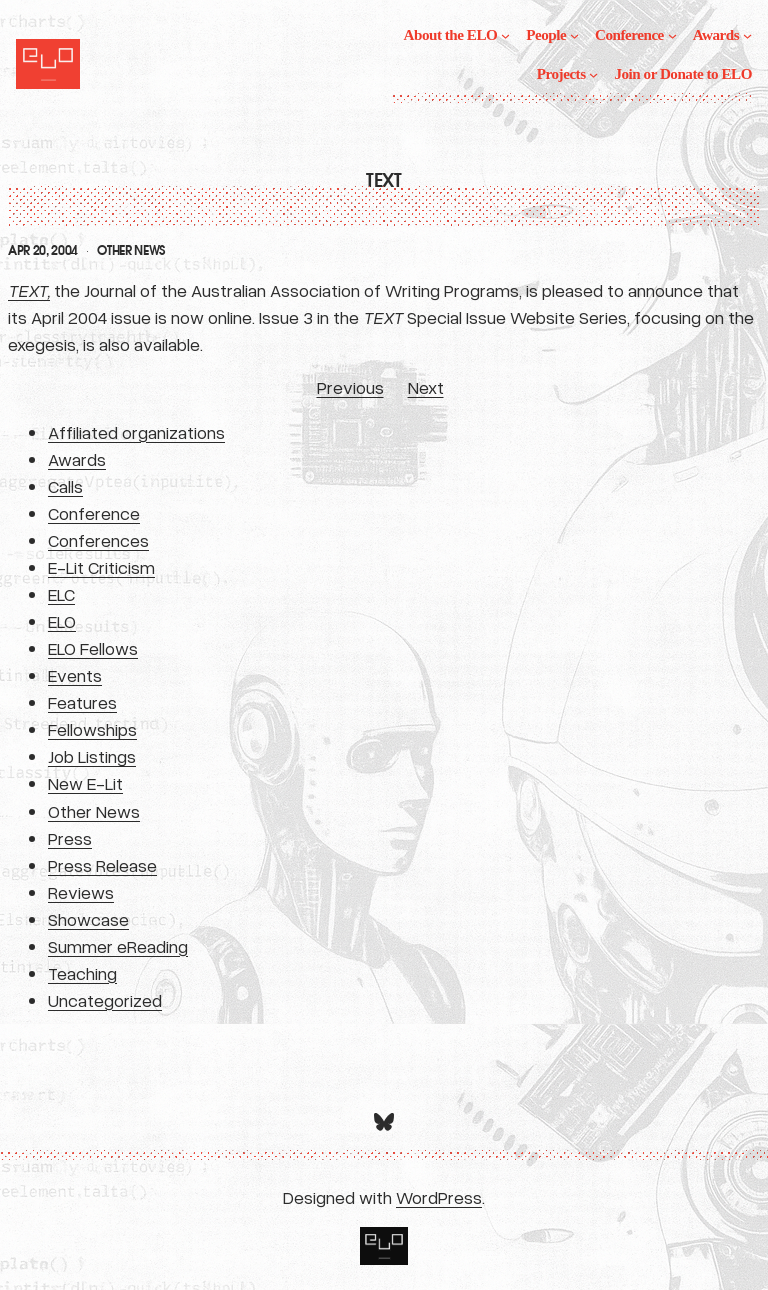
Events (75, 675)
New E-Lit (85, 783)
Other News (131, 251)
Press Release (102, 865)
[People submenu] (574, 35)
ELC (61, 594)
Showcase (88, 919)
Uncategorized (105, 1000)
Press (70, 838)
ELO (62, 621)
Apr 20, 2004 (43, 251)
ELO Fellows (93, 648)
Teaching (82, 973)
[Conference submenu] (672, 35)
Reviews (81, 892)
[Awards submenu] (747, 35)
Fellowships (92, 729)
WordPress (439, 1197)
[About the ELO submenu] (505, 35)
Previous (350, 387)
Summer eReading (118, 946)
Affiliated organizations (136, 432)
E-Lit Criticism (101, 567)
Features (82, 702)
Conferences (98, 540)
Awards (77, 459)
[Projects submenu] (593, 74)
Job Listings (92, 756)
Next (426, 387)
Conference (94, 513)
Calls (65, 486)
